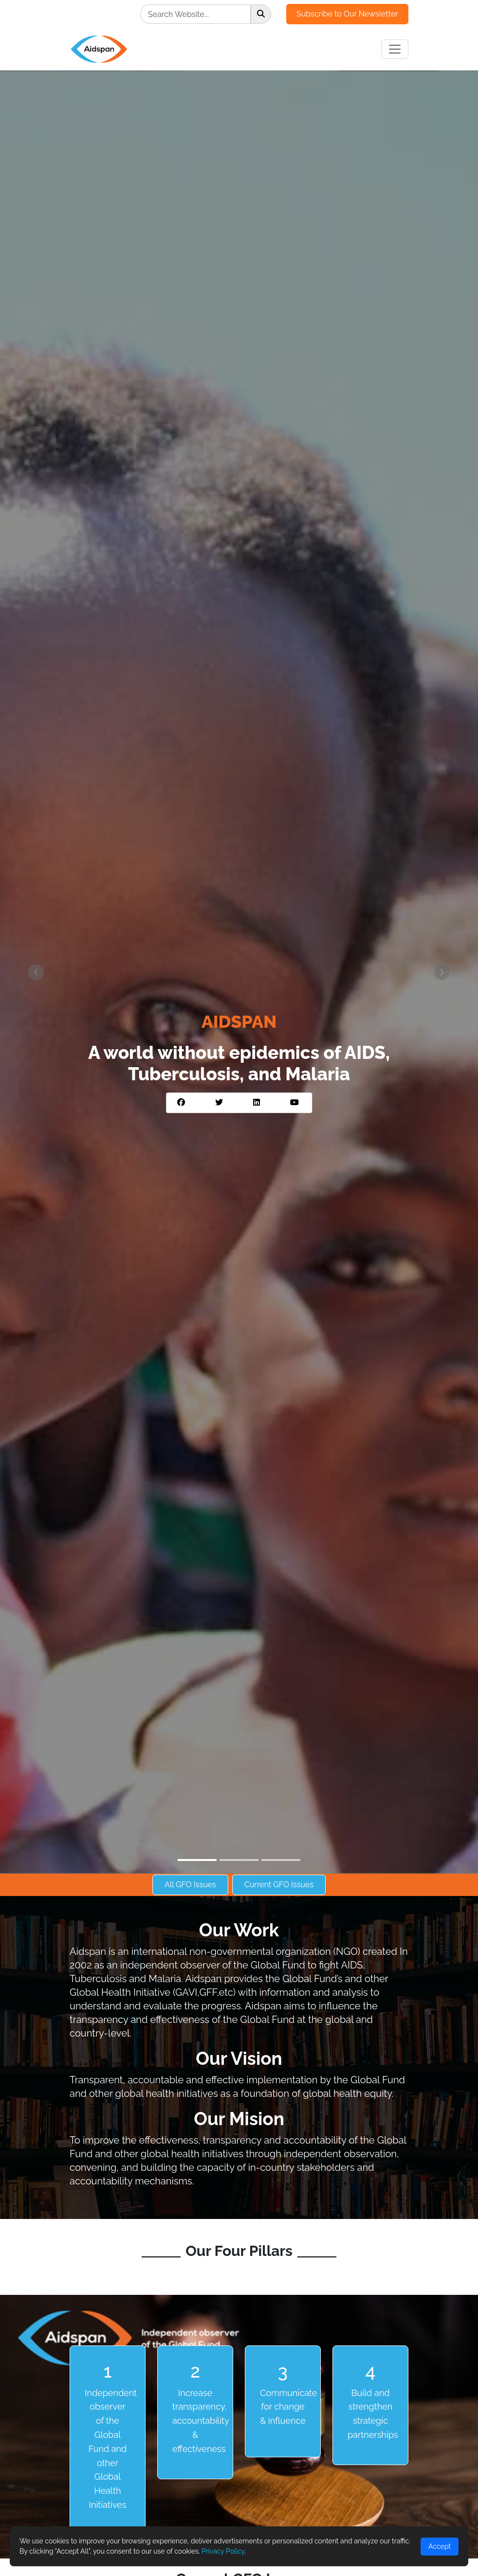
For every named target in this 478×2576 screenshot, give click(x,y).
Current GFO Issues (278, 1884)
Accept (439, 2546)
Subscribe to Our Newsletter (347, 13)
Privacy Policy (223, 2551)
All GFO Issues (190, 1884)
